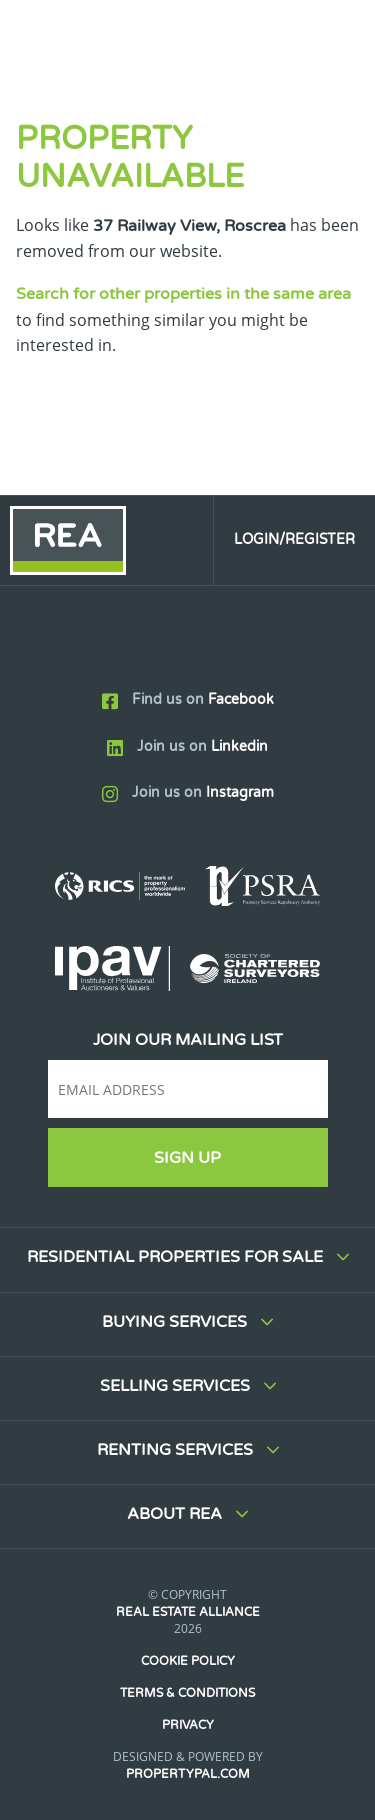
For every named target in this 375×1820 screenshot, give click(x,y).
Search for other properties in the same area (183, 294)
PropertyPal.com (188, 1774)
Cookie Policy (188, 1661)
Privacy (188, 1725)
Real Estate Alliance (188, 1612)
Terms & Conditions (187, 1693)
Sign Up (187, 1158)
